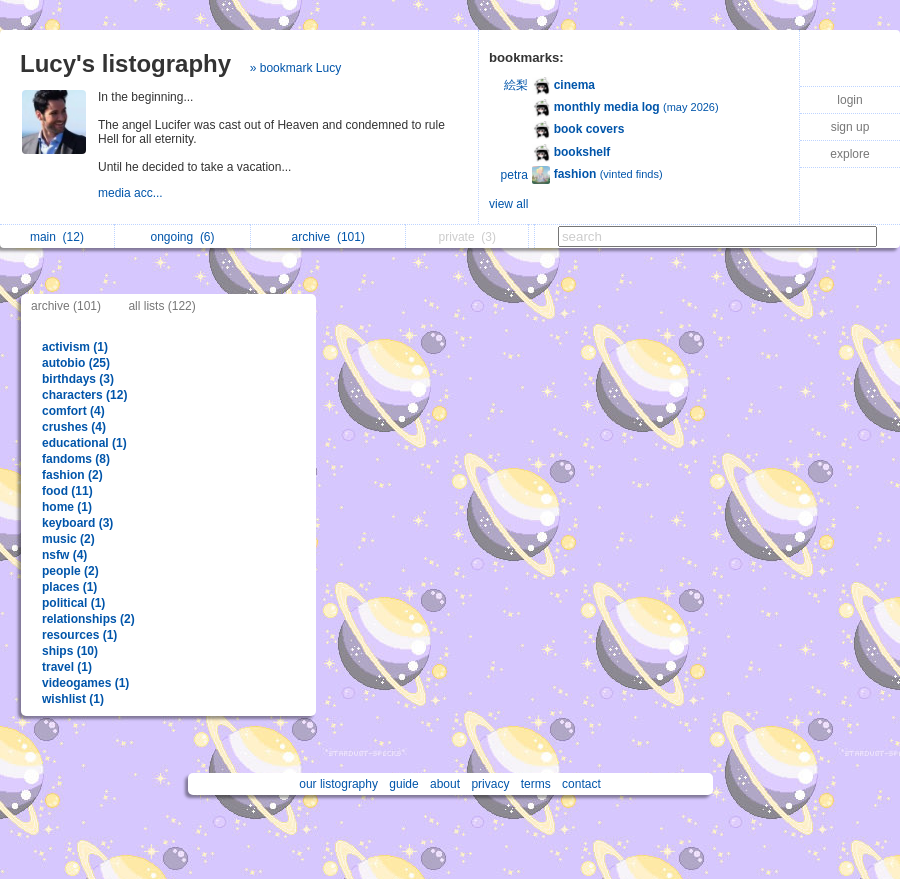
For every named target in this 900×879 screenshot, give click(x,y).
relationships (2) (88, 619)
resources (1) (79, 635)
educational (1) (84, 443)
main (57, 237)
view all (508, 204)
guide (403, 784)
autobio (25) (76, 363)
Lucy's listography (125, 63)
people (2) (70, 571)
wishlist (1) (73, 699)
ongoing (182, 237)
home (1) (67, 507)
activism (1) (75, 347)
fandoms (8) (76, 459)
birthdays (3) (78, 379)
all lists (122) (161, 306)
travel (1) (67, 667)
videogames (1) (85, 683)
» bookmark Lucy (295, 68)
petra (514, 175)
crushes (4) (74, 427)
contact (581, 784)
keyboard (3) (77, 523)
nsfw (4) (64, 555)
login (849, 100)
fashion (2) (72, 475)
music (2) (68, 539)
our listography (338, 784)
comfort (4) (73, 411)
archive (328, 237)
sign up (850, 127)
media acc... (132, 193)
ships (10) (70, 651)
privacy (490, 784)
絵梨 (516, 85)
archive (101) (66, 306)
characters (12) (84, 395)
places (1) (69, 587)
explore (849, 154)
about (445, 784)
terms (536, 784)
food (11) (67, 491)
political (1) (73, 603)
